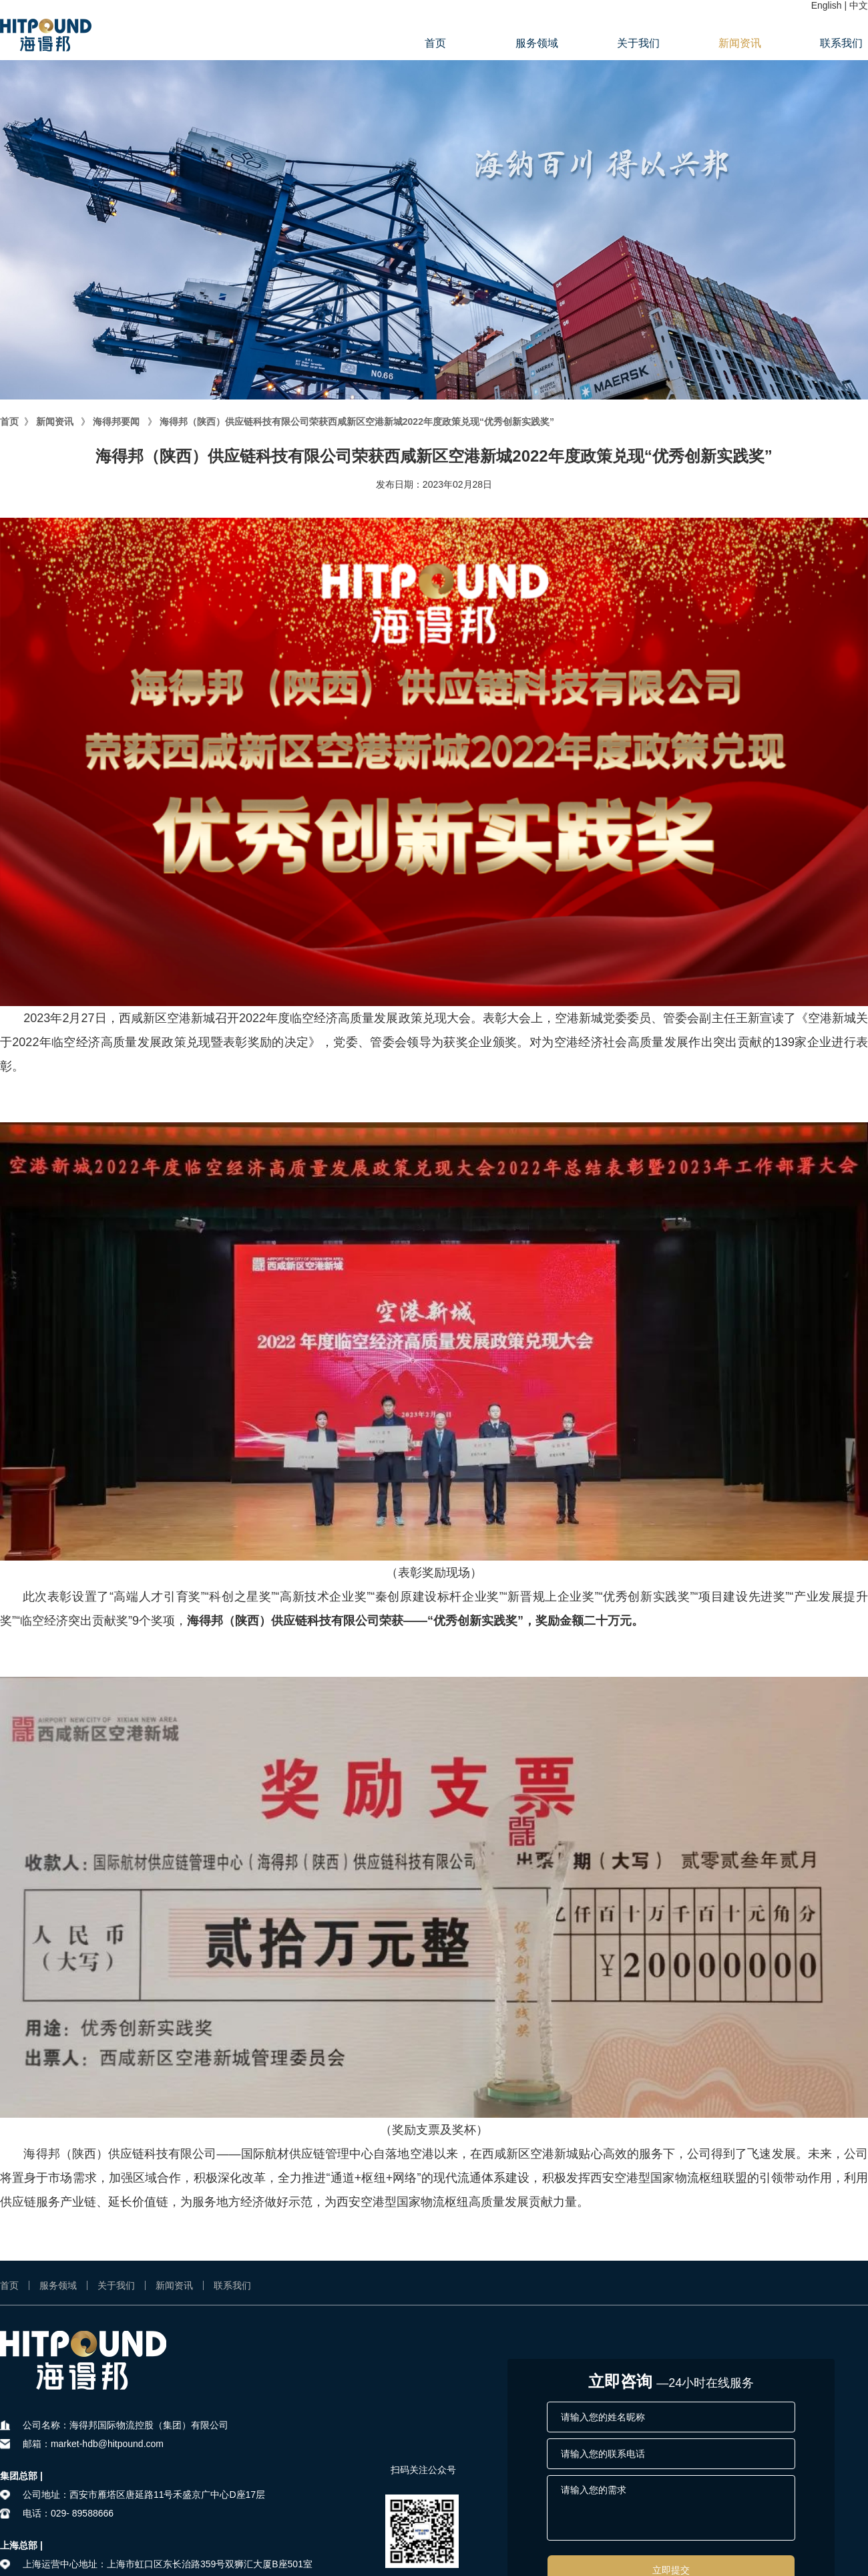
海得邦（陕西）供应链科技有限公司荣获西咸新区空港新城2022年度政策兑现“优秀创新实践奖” (357, 421)
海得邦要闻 (116, 421)
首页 (435, 43)
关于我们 (638, 43)
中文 (858, 5)
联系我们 (841, 43)
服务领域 (536, 43)
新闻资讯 (739, 43)
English (826, 5)
